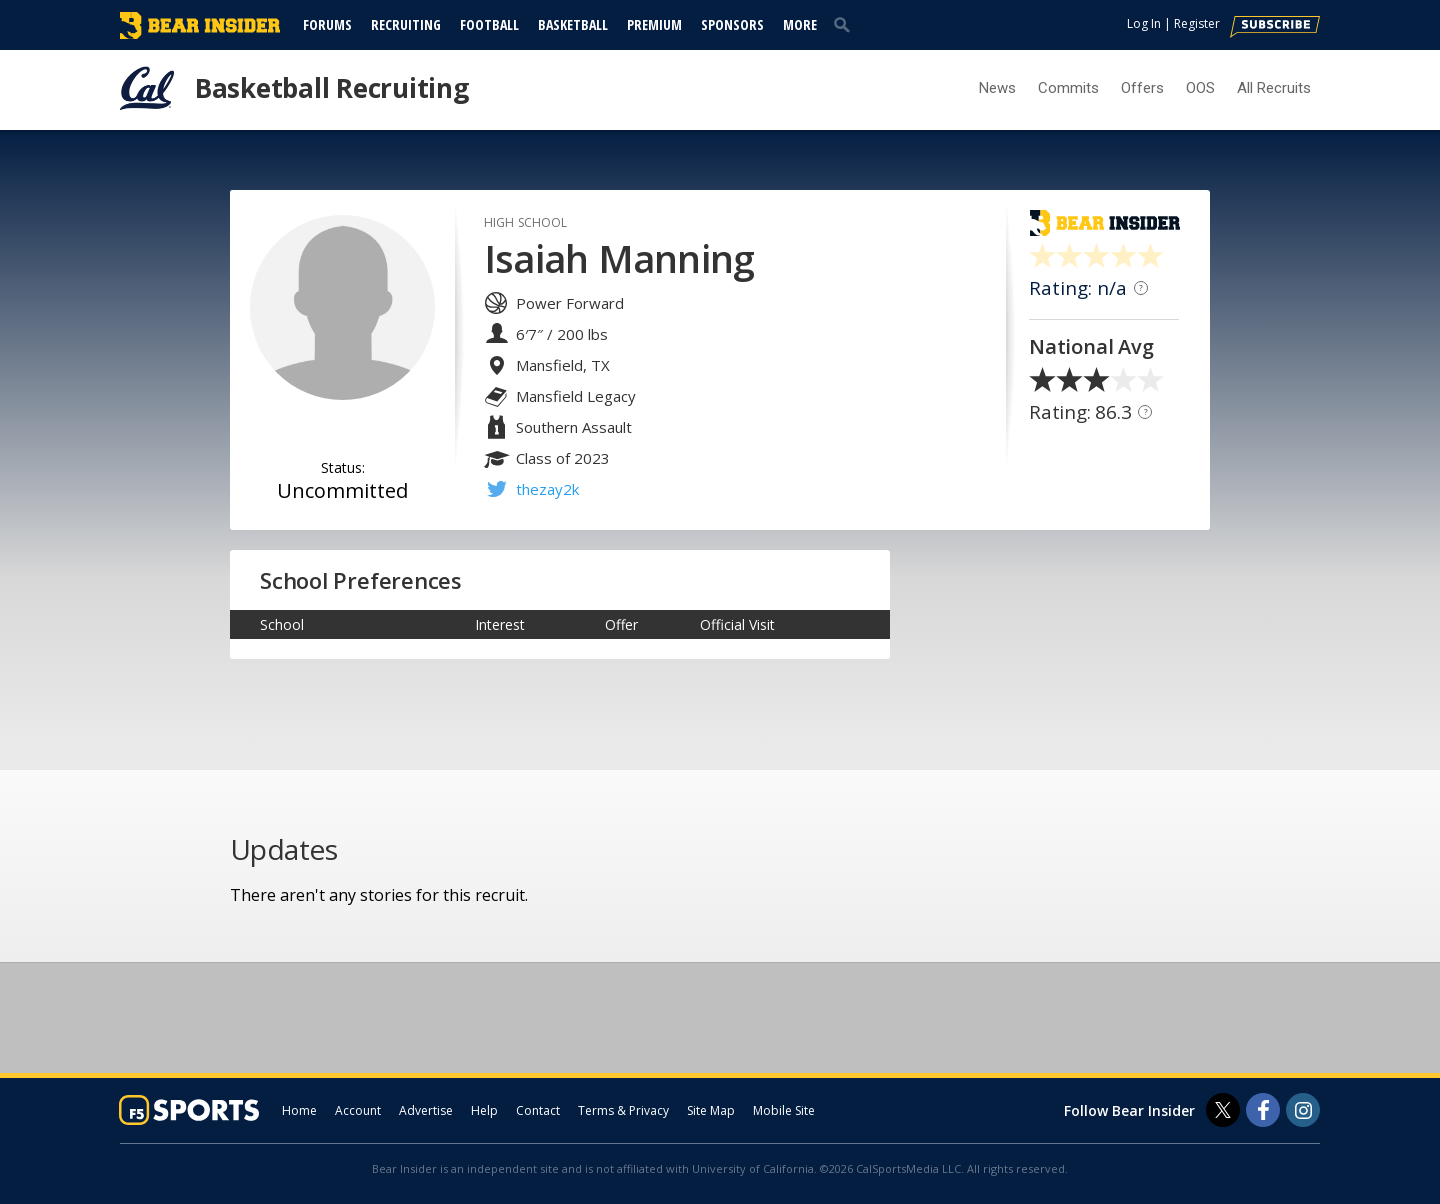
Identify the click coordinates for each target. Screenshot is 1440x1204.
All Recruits (1274, 88)
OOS (1200, 88)
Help (484, 1110)
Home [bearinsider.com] (299, 1110)
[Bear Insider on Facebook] (1263, 1110)
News (997, 88)
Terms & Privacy (623, 1110)
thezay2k (547, 489)
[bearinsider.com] (200, 34)
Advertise (426, 1110)
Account (358, 1110)
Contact (538, 1110)
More (800, 24)
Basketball (573, 24)
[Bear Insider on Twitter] (1223, 1110)
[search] (846, 24)
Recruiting (406, 24)
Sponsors (732, 24)
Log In (1144, 23)
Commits (1068, 88)
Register (1197, 23)
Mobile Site (784, 1110)
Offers (1142, 88)
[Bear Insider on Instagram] (1303, 1110)
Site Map (711, 1110)
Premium (654, 24)
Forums (327, 24)
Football (489, 24)
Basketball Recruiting (332, 88)
